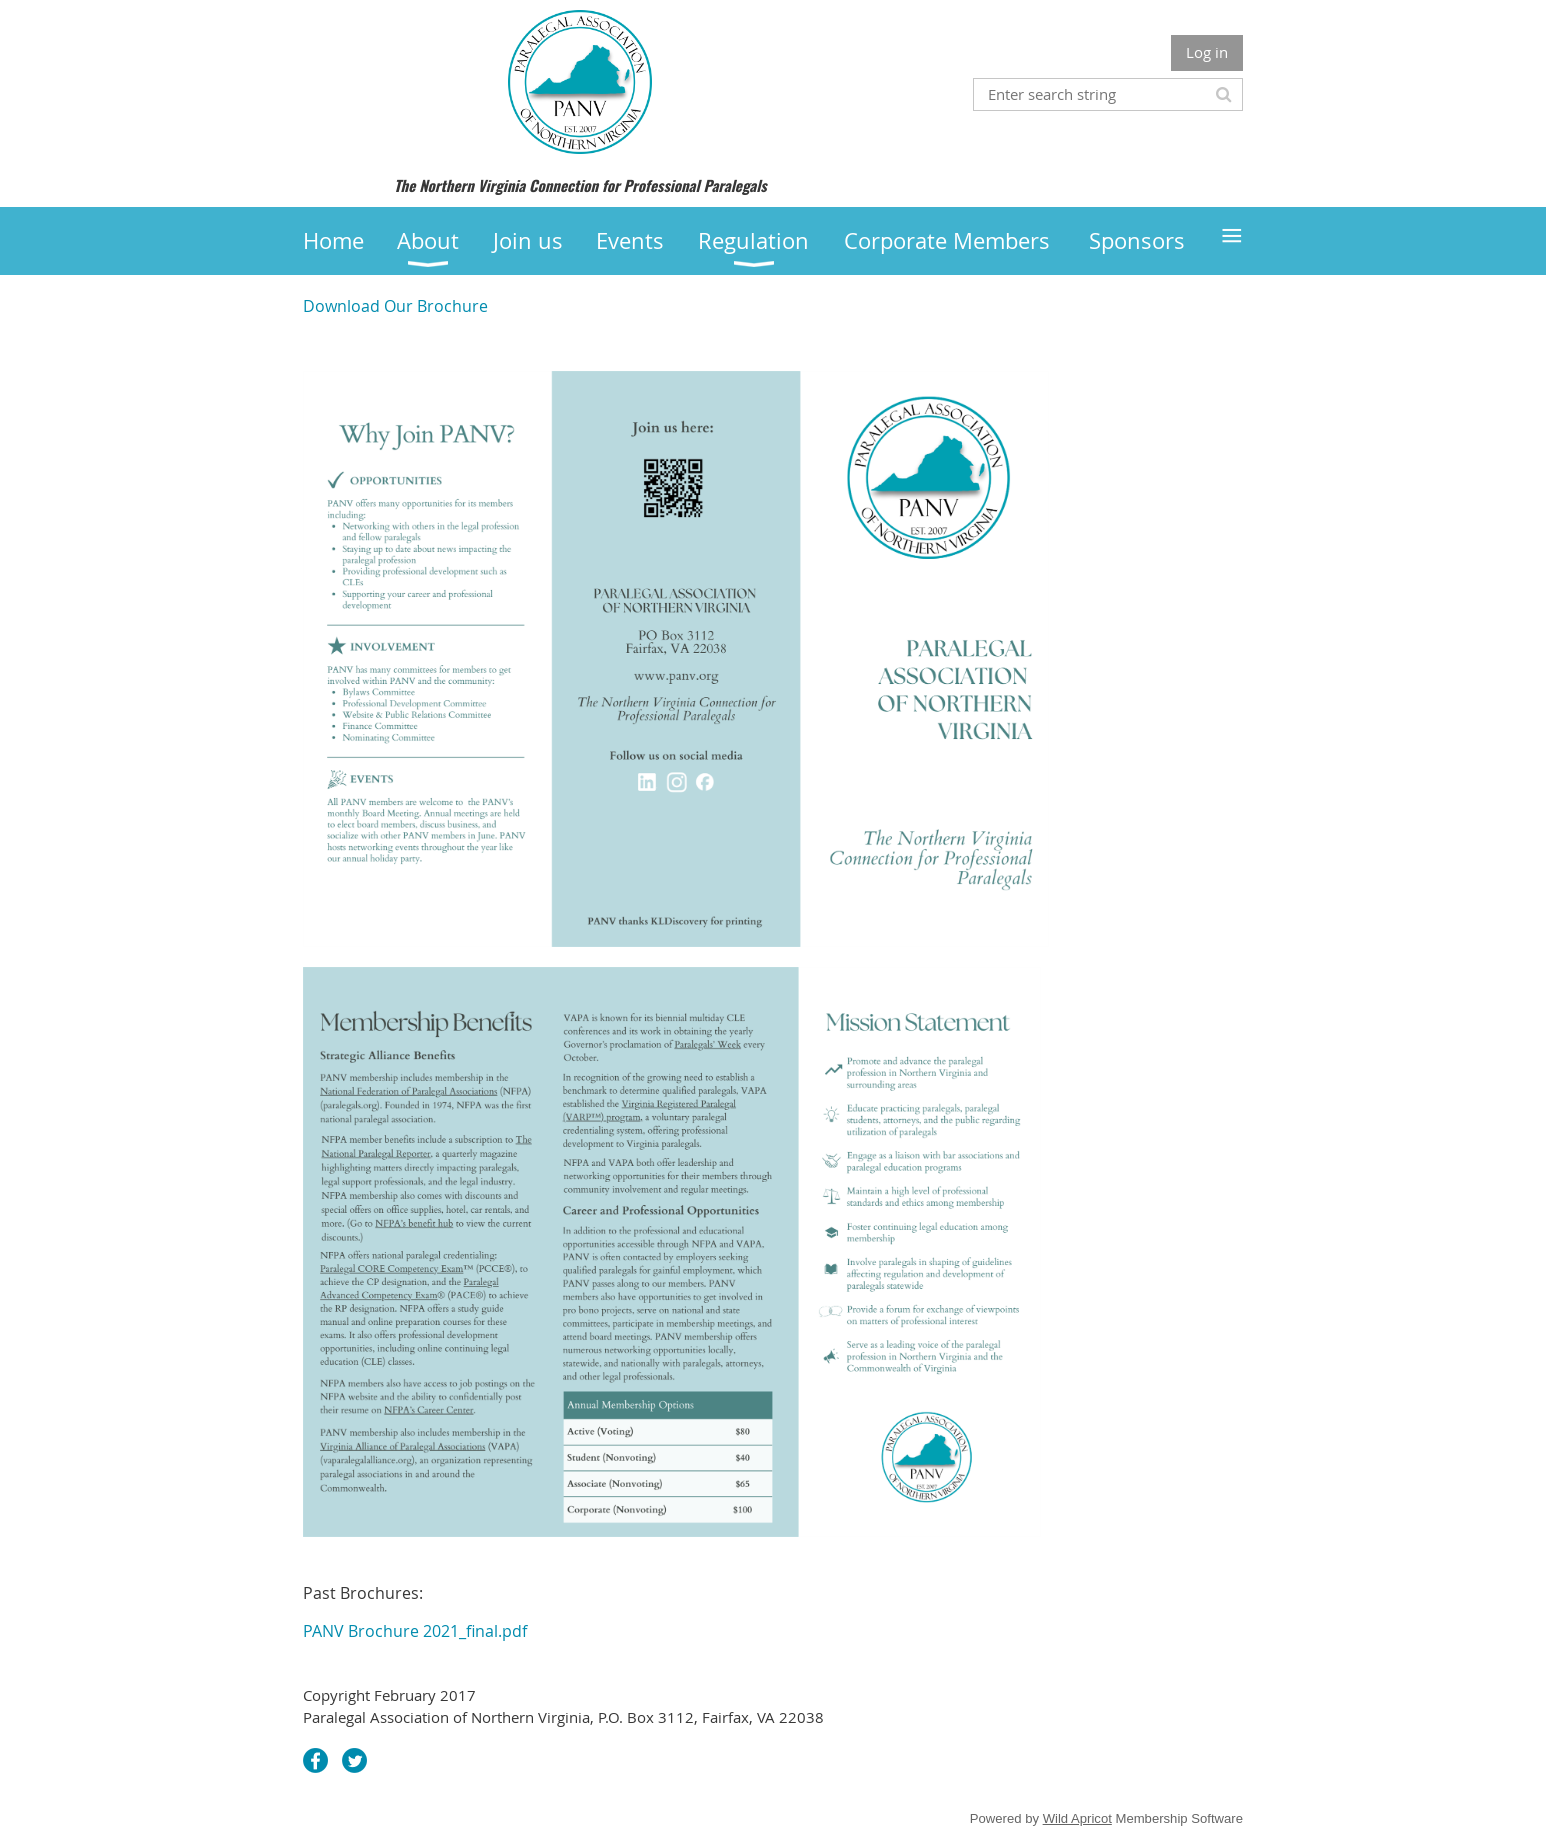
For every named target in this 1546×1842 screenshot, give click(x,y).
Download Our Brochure (395, 306)
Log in (1207, 52)
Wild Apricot (1077, 1818)
